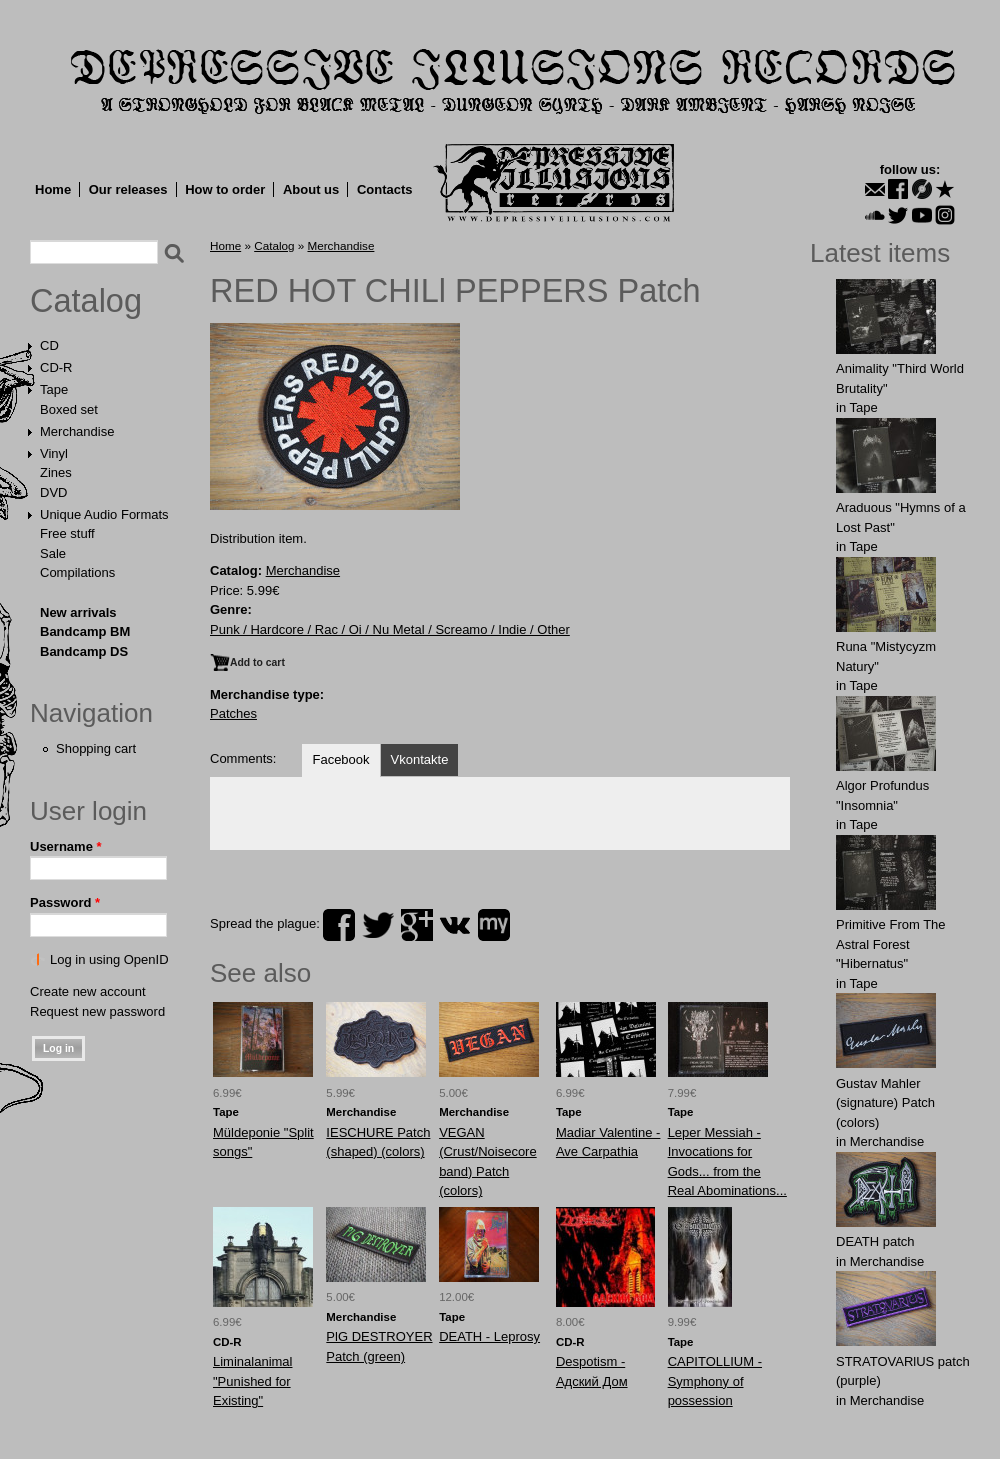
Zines (56, 472)
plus (417, 925)
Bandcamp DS (84, 651)
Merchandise (77, 431)
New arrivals (78, 612)
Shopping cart (96, 748)
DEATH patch (875, 1241)
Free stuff (67, 533)
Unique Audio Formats (104, 514)
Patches (233, 713)
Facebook (340, 759)
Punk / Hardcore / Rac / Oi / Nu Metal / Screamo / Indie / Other (390, 629)
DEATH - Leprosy (489, 1336)
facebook (339, 925)
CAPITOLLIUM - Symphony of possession (715, 1381)
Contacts (385, 189)
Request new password (97, 1011)
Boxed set (69, 409)
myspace (494, 925)
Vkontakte (420, 759)
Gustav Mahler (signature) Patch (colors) (885, 1103)
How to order (225, 189)
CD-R (56, 367)
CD (49, 345)
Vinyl (54, 453)
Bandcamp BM (85, 631)
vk (455, 925)
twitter (378, 925)
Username (66, 846)
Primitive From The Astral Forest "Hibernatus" (891, 944)
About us (311, 189)
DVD (53, 492)
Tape (54, 389)
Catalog (86, 301)
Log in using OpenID (109, 959)
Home (53, 189)
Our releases (128, 189)
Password (65, 902)
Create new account (88, 991)
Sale (53, 553)
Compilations (77, 572)
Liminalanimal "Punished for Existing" (252, 1381)
